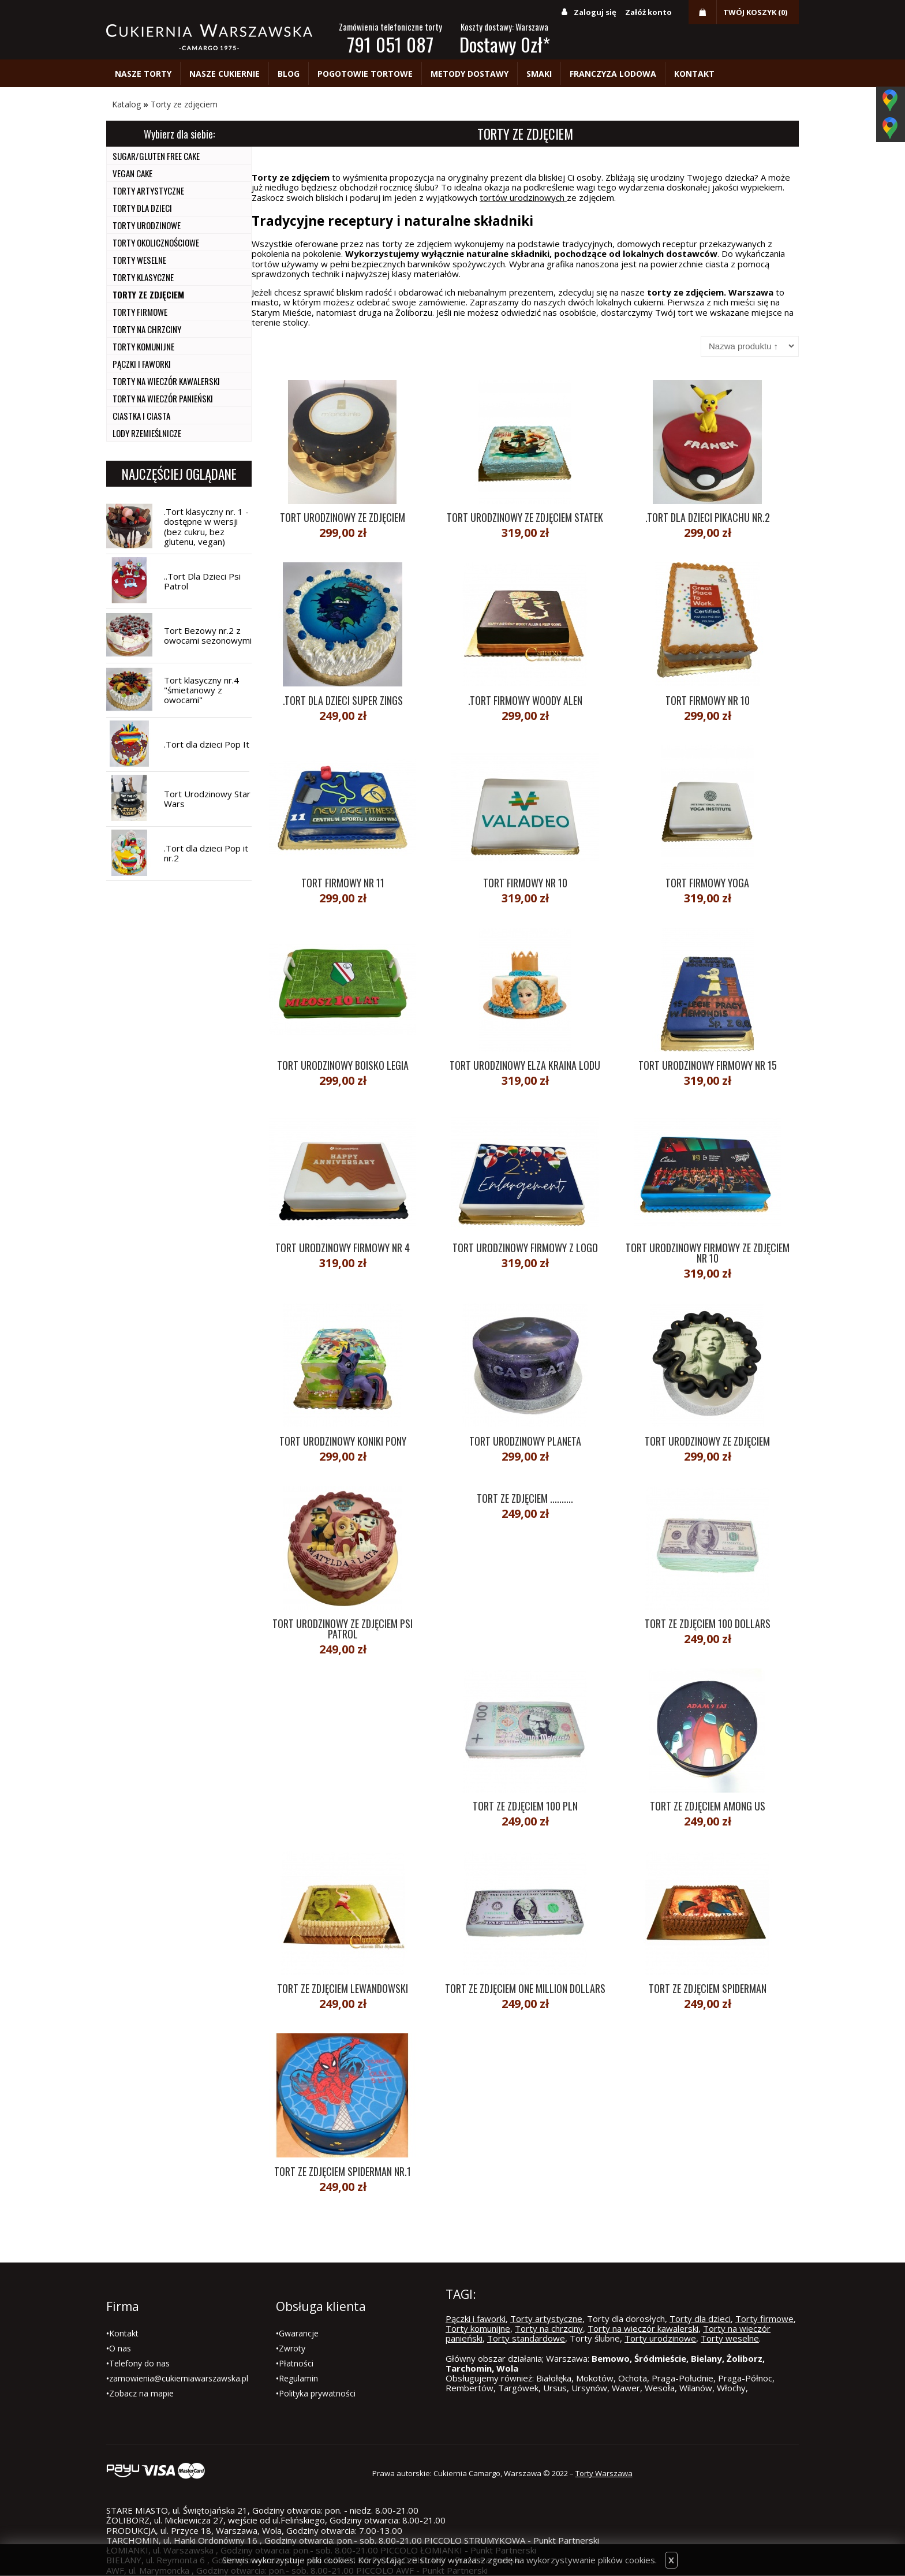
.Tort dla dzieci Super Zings (343, 700)
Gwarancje (299, 2333)
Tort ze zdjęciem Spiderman (707, 1988)
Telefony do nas (139, 2363)
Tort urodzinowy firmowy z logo (525, 1247)
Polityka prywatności (317, 2393)
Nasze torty (143, 73)
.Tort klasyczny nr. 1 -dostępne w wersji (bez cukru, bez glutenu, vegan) (206, 526)
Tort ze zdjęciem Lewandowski (342, 1988)
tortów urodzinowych (523, 197)
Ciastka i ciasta (141, 415)
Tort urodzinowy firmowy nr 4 (342, 1247)
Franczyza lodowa (613, 73)
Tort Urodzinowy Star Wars (207, 798)
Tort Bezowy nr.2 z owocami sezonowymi (208, 635)
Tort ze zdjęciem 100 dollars (708, 1623)
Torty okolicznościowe (156, 242)
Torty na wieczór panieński (163, 398)
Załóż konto (648, 12)
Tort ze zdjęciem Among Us (707, 1805)
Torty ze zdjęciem (184, 104)
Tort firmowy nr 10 (525, 882)
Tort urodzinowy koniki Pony (342, 1440)
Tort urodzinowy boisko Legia (343, 1065)
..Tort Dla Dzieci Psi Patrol (202, 581)
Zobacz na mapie (141, 2393)
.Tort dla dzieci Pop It (206, 744)
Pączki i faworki (142, 363)
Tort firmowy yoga (707, 882)
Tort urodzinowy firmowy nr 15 (707, 1065)
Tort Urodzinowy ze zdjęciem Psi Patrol (342, 1628)
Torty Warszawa (604, 2473)
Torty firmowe (140, 311)
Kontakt (694, 73)
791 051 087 (390, 44)
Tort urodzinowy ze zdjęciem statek (525, 517)
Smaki (539, 73)
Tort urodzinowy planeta (525, 1440)
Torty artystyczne (148, 190)
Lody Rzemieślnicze (147, 433)
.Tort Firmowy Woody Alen (525, 700)
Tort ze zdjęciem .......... (525, 1498)
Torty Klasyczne (143, 277)
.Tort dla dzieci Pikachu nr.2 (707, 517)
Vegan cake (132, 173)
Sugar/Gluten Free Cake (156, 156)
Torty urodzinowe (147, 225)
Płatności (296, 2363)
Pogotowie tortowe (365, 73)
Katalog (126, 104)
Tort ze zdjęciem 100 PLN (525, 1805)
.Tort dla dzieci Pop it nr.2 (206, 853)
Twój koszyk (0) (755, 12)
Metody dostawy (469, 73)
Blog (289, 73)
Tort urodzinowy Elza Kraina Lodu (525, 1065)
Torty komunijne (143, 346)
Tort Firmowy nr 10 (707, 700)
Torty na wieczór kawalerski (166, 381)
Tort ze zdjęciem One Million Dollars (525, 1988)
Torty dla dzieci (142, 207)
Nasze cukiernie (224, 73)
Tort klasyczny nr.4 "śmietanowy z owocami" (201, 690)
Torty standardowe (526, 2338)
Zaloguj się (595, 12)
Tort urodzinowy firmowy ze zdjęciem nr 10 (708, 1252)
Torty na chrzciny (147, 329)
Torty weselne (139, 259)
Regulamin (298, 2378)
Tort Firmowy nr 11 (342, 882)
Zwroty (292, 2348)
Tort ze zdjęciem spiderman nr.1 (342, 2171)
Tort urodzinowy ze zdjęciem (342, 517)
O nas (120, 2348)
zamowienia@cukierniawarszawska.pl (178, 2378)
